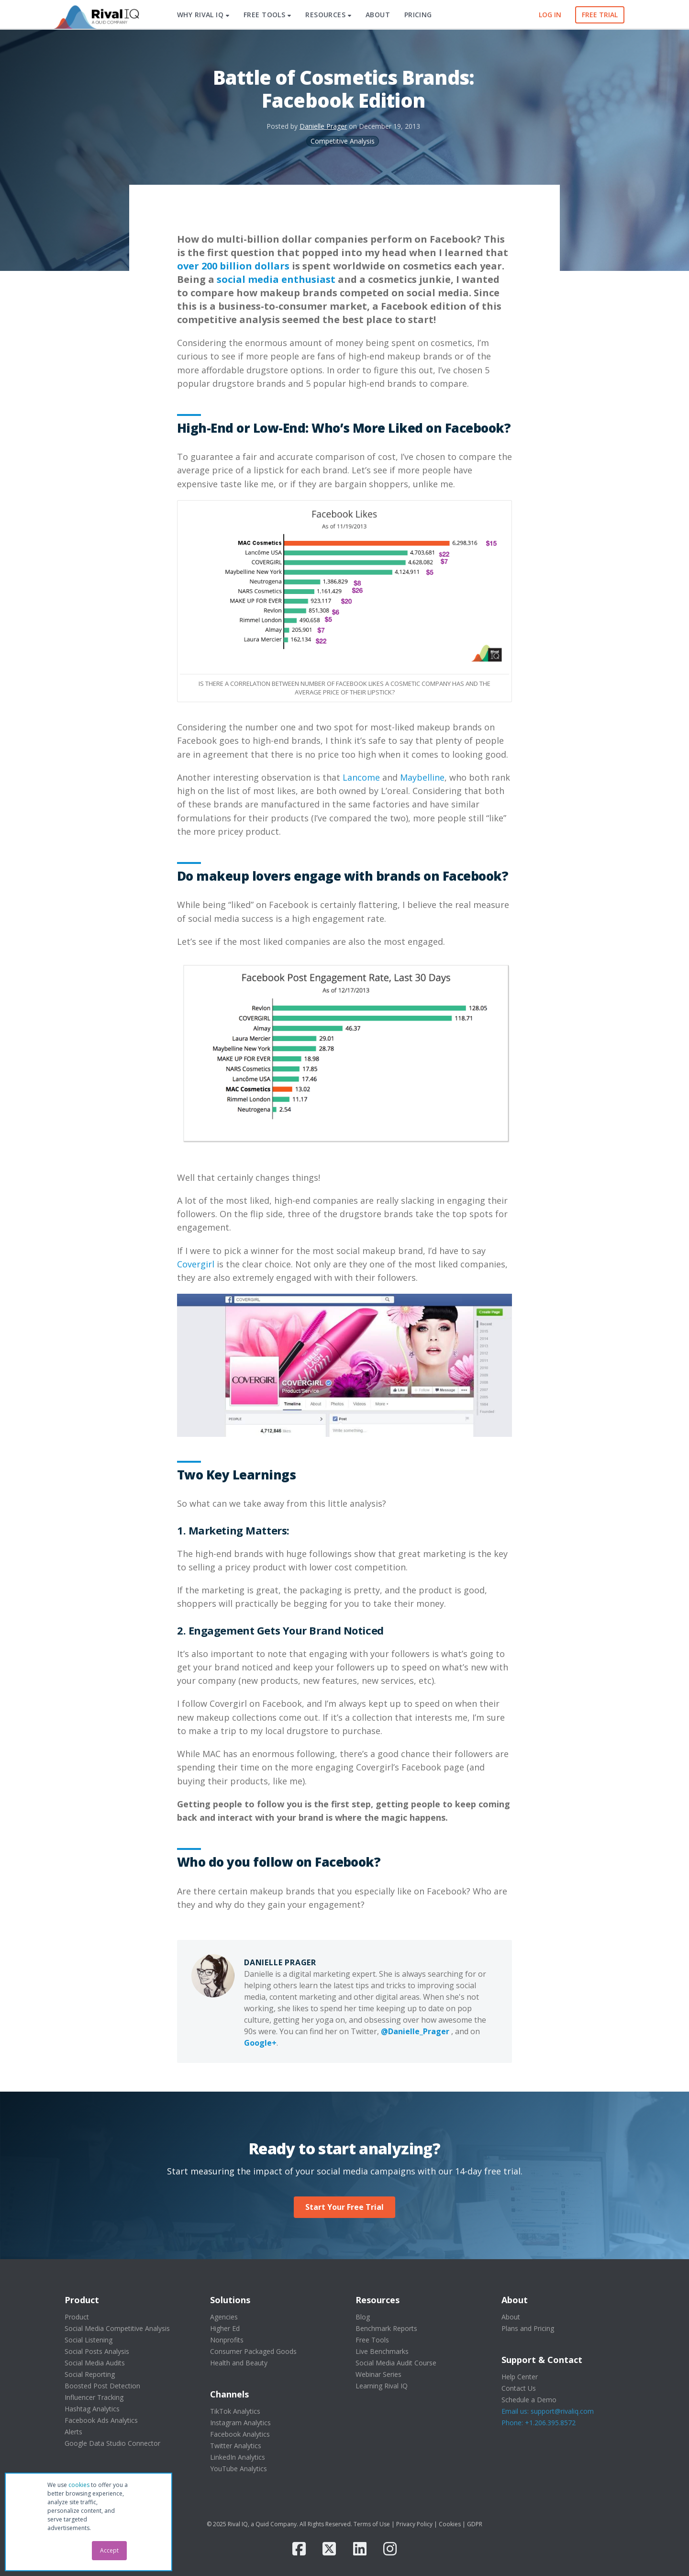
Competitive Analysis (343, 141)
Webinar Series (378, 2374)
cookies (78, 2485)
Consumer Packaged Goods (253, 2351)
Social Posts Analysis (97, 2351)
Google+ (260, 2043)
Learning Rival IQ (382, 2385)
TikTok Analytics (235, 2411)
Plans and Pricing (527, 2328)
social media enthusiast (276, 279)
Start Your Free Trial (344, 2207)
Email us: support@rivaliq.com (547, 2411)
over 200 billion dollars (233, 265)
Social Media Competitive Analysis (117, 2328)
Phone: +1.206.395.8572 (538, 2422)
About (510, 2316)
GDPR (474, 2524)
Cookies (450, 2524)
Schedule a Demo (528, 2399)
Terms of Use (372, 2524)
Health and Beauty (238, 2362)
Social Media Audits (95, 2362)
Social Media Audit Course (396, 2362)
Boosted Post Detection (102, 2385)
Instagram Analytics (240, 2422)
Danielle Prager (323, 126)
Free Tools (372, 2339)
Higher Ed (225, 2328)
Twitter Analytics (235, 2445)
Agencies (224, 2316)
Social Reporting (90, 2374)
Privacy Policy (414, 2524)
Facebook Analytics (240, 2434)
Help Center (519, 2376)
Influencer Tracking (94, 2397)
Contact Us (518, 2388)
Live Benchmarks (382, 2351)
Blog (363, 2316)
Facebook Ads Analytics (101, 2420)
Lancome (361, 777)
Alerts (73, 2431)
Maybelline (422, 777)
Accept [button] (109, 2550)
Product (77, 2316)
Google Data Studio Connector (112, 2443)
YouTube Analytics (238, 2468)
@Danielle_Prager (415, 2031)
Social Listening (88, 2339)
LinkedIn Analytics (237, 2457)
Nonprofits (227, 2339)
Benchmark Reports (386, 2328)
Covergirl (197, 1264)
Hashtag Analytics (92, 2408)
